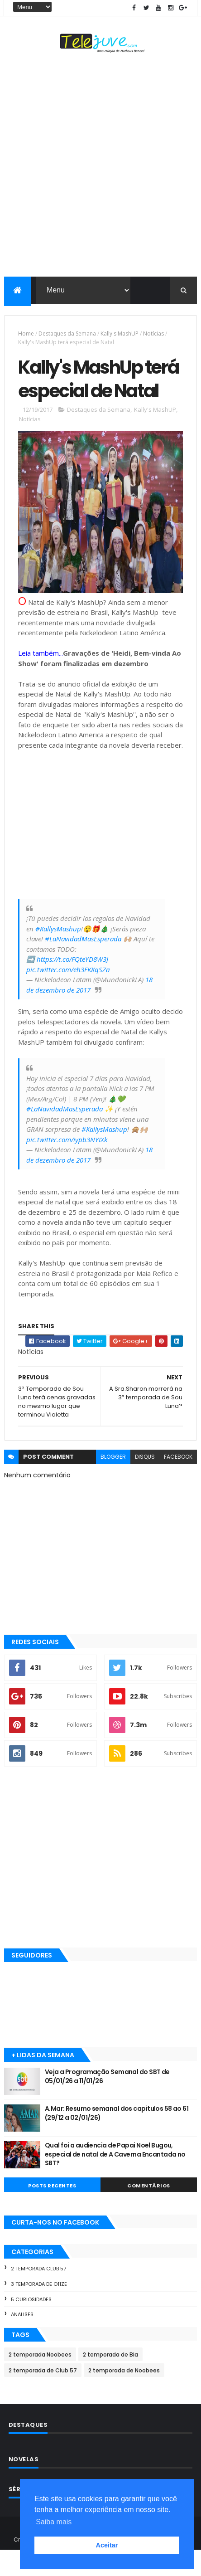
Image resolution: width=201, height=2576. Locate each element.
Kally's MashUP (119, 333)
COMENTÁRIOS (148, 2211)
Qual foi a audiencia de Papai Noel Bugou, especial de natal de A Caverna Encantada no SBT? (115, 2179)
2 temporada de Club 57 (43, 2396)
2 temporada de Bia (110, 2380)
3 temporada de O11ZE (39, 2309)
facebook (178, 1482)
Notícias (153, 333)
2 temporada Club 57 (38, 2294)
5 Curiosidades (31, 2324)
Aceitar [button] (107, 2545)
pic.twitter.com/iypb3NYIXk (66, 1164)
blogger (113, 1482)
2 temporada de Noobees (124, 2396)
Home (26, 333)
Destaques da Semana (67, 333)
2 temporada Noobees (40, 2380)
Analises (22, 2340)
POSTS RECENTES (52, 2211)
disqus (145, 1482)
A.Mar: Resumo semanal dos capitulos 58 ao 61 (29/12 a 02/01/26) (116, 2138)
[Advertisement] (100, 167)
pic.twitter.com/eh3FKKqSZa (68, 994)
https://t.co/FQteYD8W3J (72, 984)
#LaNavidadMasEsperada (83, 964)
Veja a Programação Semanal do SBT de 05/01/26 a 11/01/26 (107, 2102)
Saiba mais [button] (54, 2522)
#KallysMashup (58, 954)
